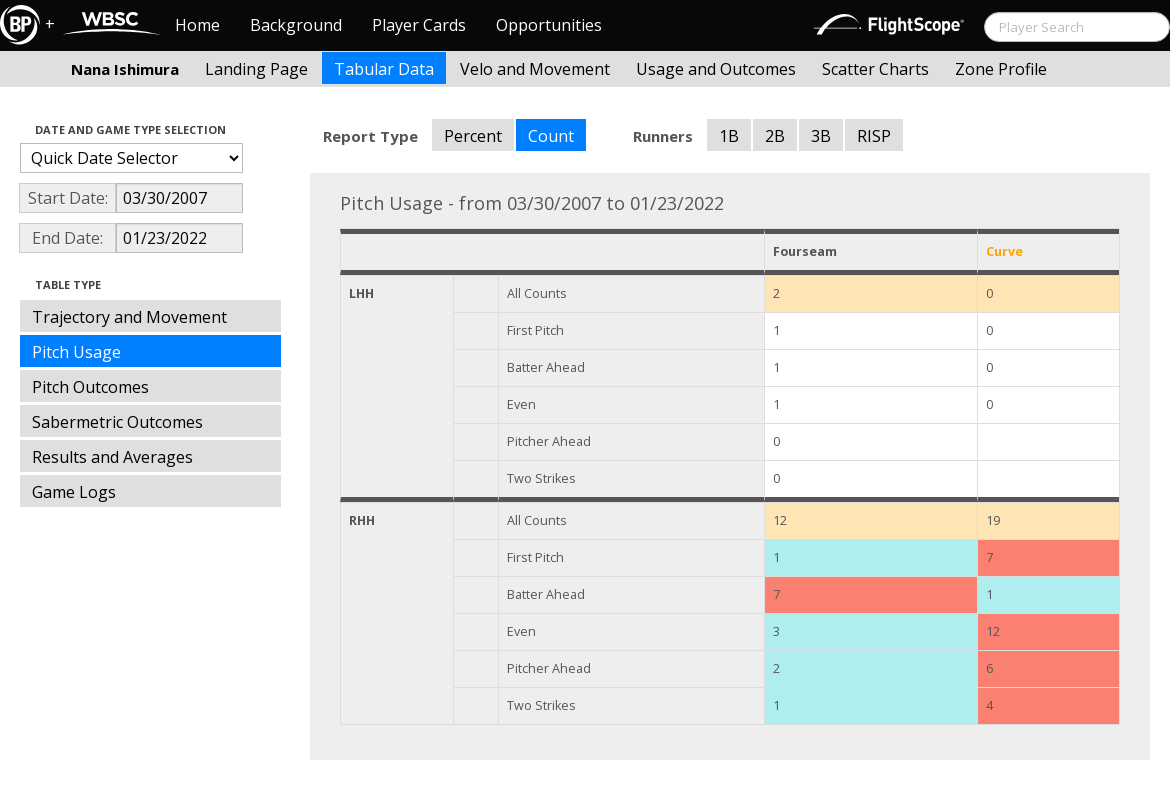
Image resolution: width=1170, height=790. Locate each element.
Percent (473, 136)
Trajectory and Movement (129, 317)
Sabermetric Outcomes (117, 422)
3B (821, 136)
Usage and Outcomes (716, 69)
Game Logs (74, 492)
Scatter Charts (875, 69)
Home (197, 25)
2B (775, 136)
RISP (874, 136)
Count (551, 136)
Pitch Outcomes (90, 387)
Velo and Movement (535, 69)
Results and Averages (112, 457)
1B (729, 136)
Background (296, 25)
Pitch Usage (76, 352)
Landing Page (256, 69)
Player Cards (419, 25)
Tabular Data (384, 69)
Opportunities (549, 25)
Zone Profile (1001, 69)
